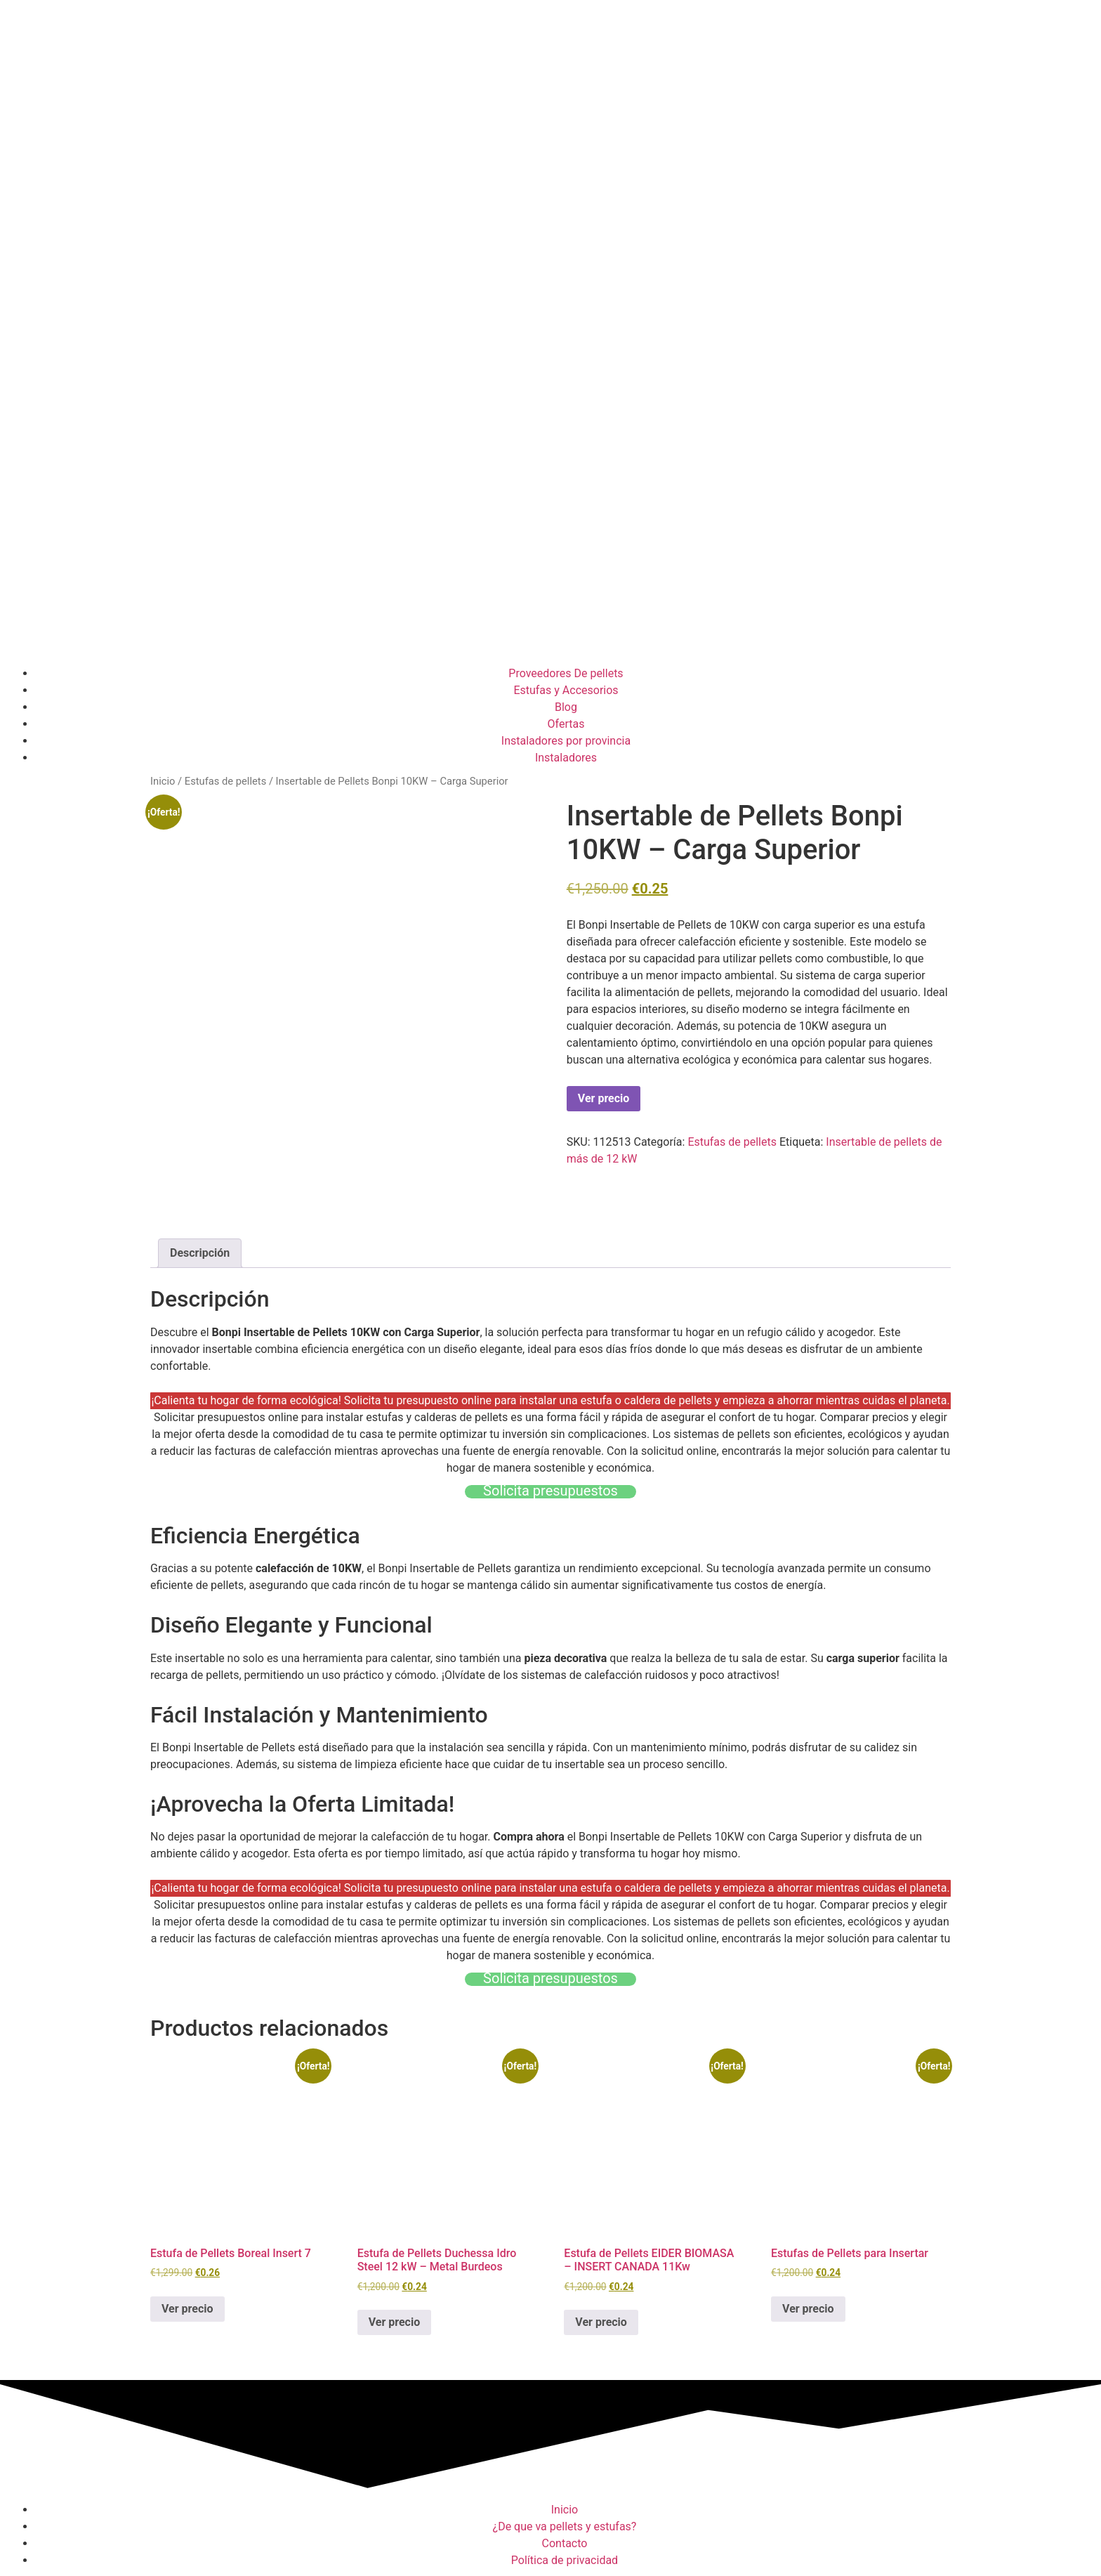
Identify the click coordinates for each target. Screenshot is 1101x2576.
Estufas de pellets (225, 781)
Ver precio (604, 1098)
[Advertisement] (550, 553)
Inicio (162, 781)
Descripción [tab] (200, 1253)
